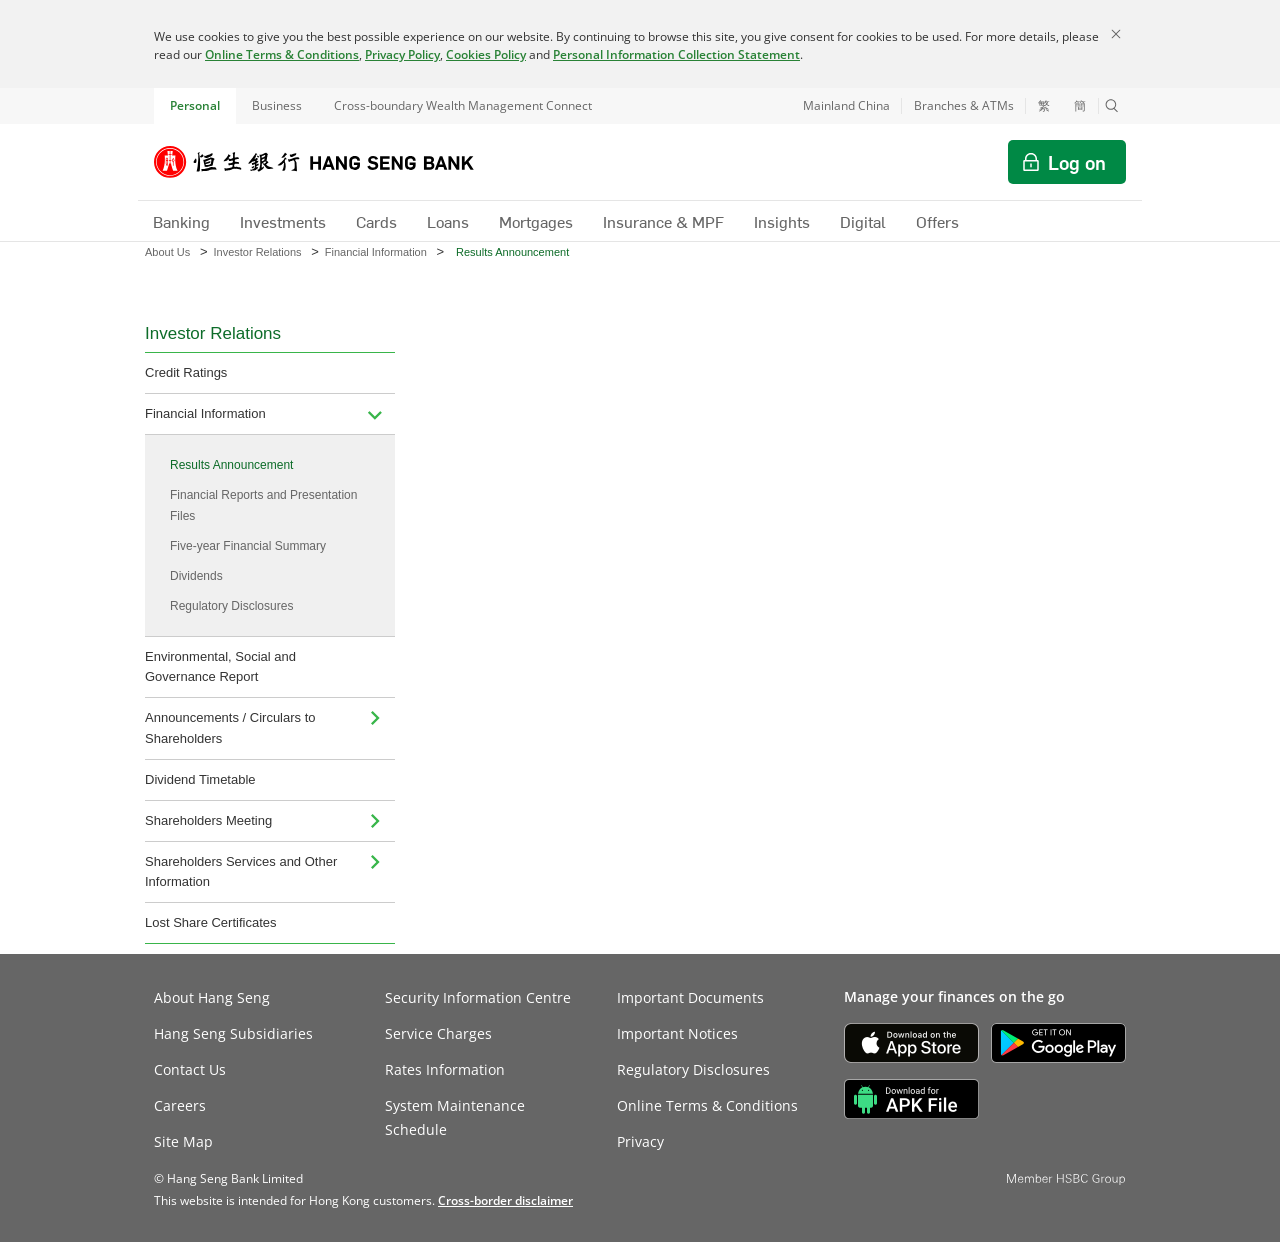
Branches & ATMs (964, 105)
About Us (167, 252)
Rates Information (445, 1069)
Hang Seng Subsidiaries (233, 1033)
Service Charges (438, 1033)
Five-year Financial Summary (248, 546)
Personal (195, 105)
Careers (180, 1105)
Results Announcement (231, 465)
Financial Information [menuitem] (205, 413)
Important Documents (690, 997)
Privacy (640, 1141)
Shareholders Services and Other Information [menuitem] (241, 871)
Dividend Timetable (200, 779)
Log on (1077, 162)
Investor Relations (257, 252)
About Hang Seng (212, 997)
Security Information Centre (478, 997)
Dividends (196, 576)
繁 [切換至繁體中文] (1044, 106)
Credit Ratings (186, 372)
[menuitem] (375, 414)
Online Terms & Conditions (282, 54)
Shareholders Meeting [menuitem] (208, 820)
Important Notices (677, 1033)
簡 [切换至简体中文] (1080, 106)
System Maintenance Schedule (455, 1117)
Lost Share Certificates (211, 922)
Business (277, 105)
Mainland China (846, 105)
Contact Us (190, 1069)
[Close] (1116, 34)
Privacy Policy (402, 54)
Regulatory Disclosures (231, 606)
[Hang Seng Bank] (329, 162)
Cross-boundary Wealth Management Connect (463, 105)
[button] (1112, 106)
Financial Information (376, 252)
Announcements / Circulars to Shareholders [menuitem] (230, 727)
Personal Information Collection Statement (676, 54)
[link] (505, 1200)
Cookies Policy (486, 54)
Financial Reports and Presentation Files (263, 505)
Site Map (183, 1141)
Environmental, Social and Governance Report (220, 666)
